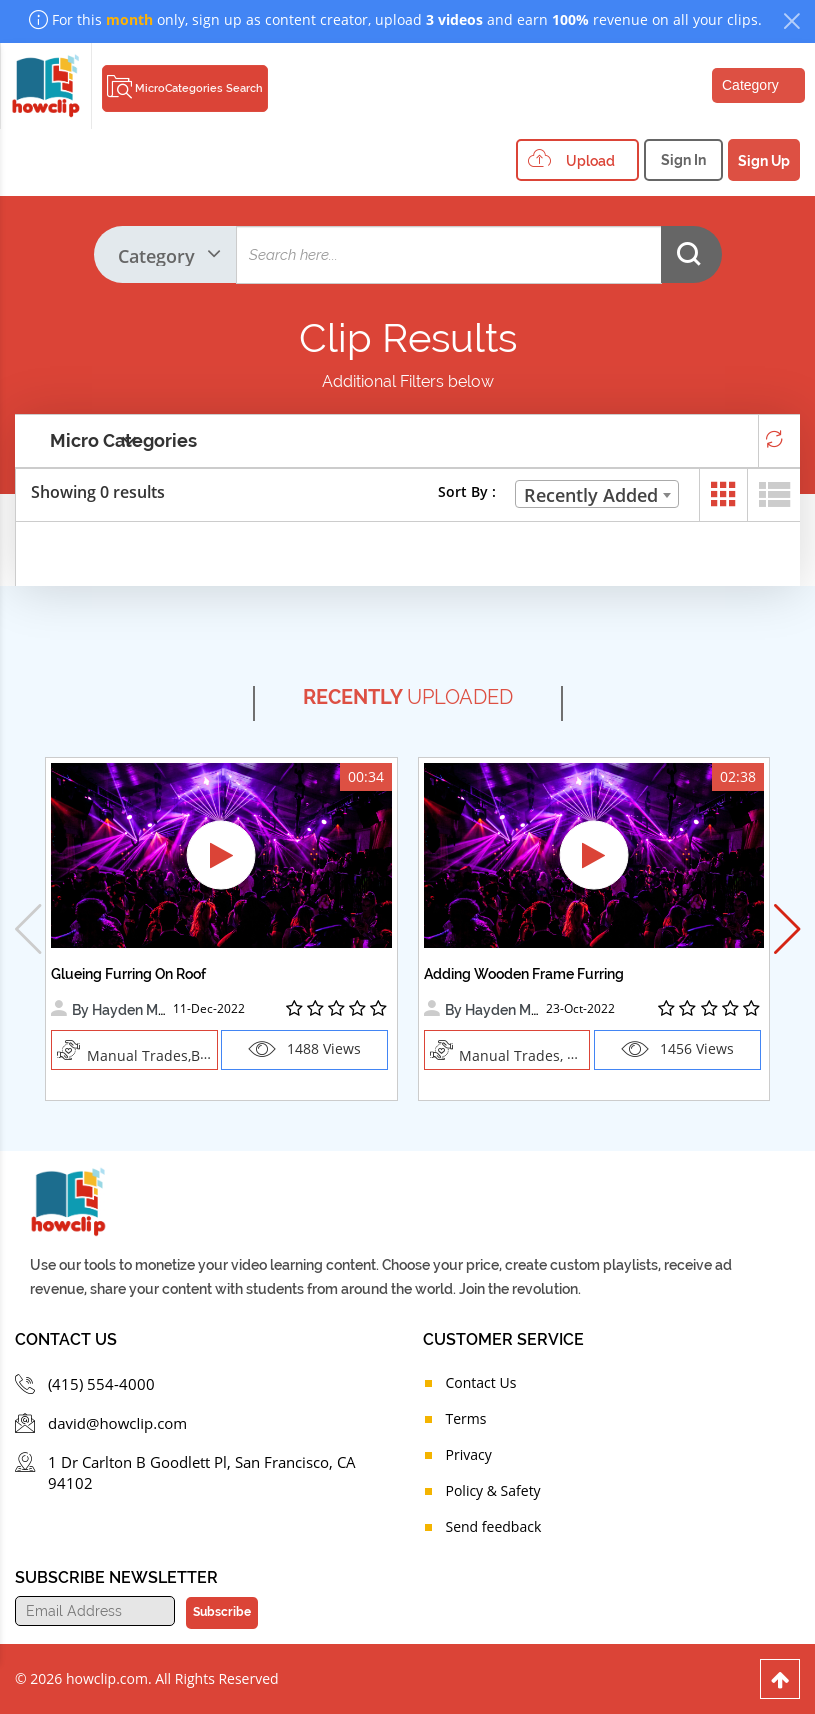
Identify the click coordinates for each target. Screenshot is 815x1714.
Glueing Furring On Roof (128, 974)
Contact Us (481, 1382)
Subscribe (222, 1612)
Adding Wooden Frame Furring (524, 974)
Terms (466, 1418)
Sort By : (467, 491)
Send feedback (494, 1526)
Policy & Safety (493, 1490)
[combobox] (597, 494)
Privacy (469, 1454)
